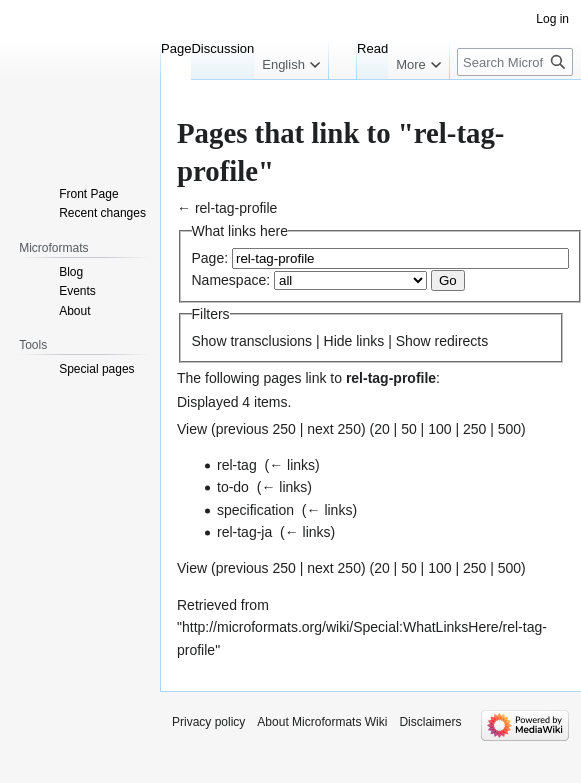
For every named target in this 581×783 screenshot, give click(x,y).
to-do (233, 487)
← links (292, 465)
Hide (338, 341)
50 (409, 429)
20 (382, 429)
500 (509, 429)
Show (209, 341)
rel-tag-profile (236, 208)
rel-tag (237, 465)
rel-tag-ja (244, 532)
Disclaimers (430, 722)
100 (439, 429)
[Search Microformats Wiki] (515, 62)
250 (474, 429)
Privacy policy (208, 722)
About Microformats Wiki (322, 722)
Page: (210, 258)
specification (255, 510)
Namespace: (231, 280)
